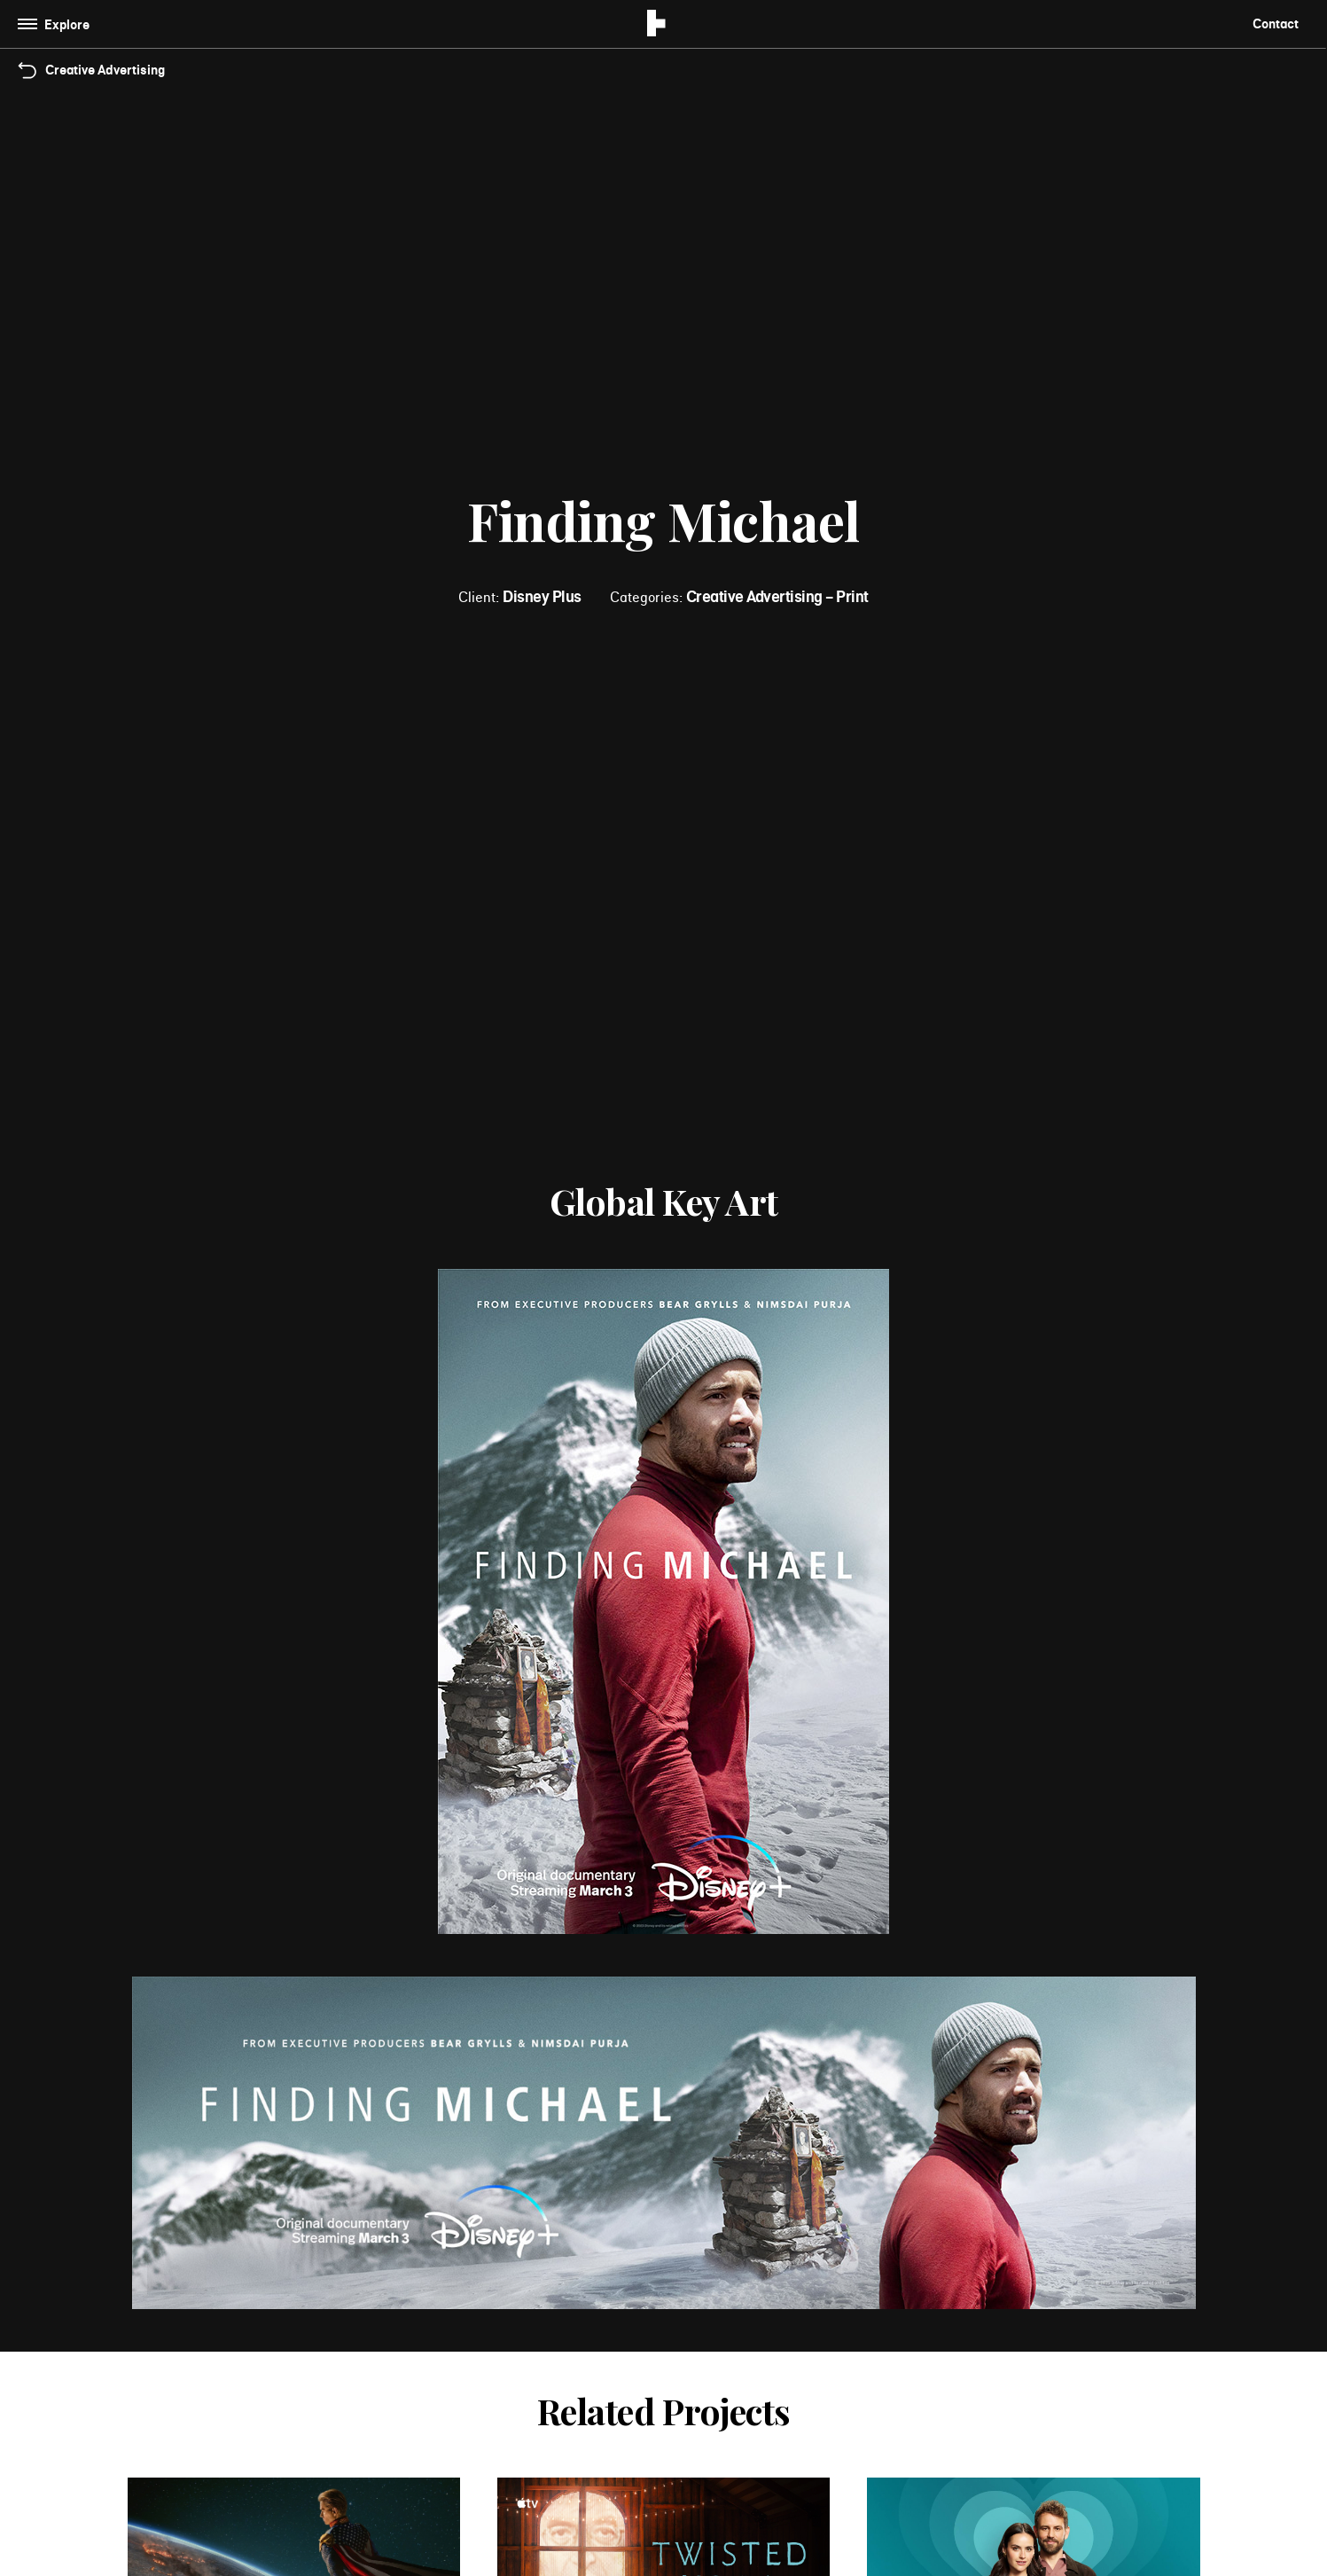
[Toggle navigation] (57, 24)
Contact (1276, 23)
